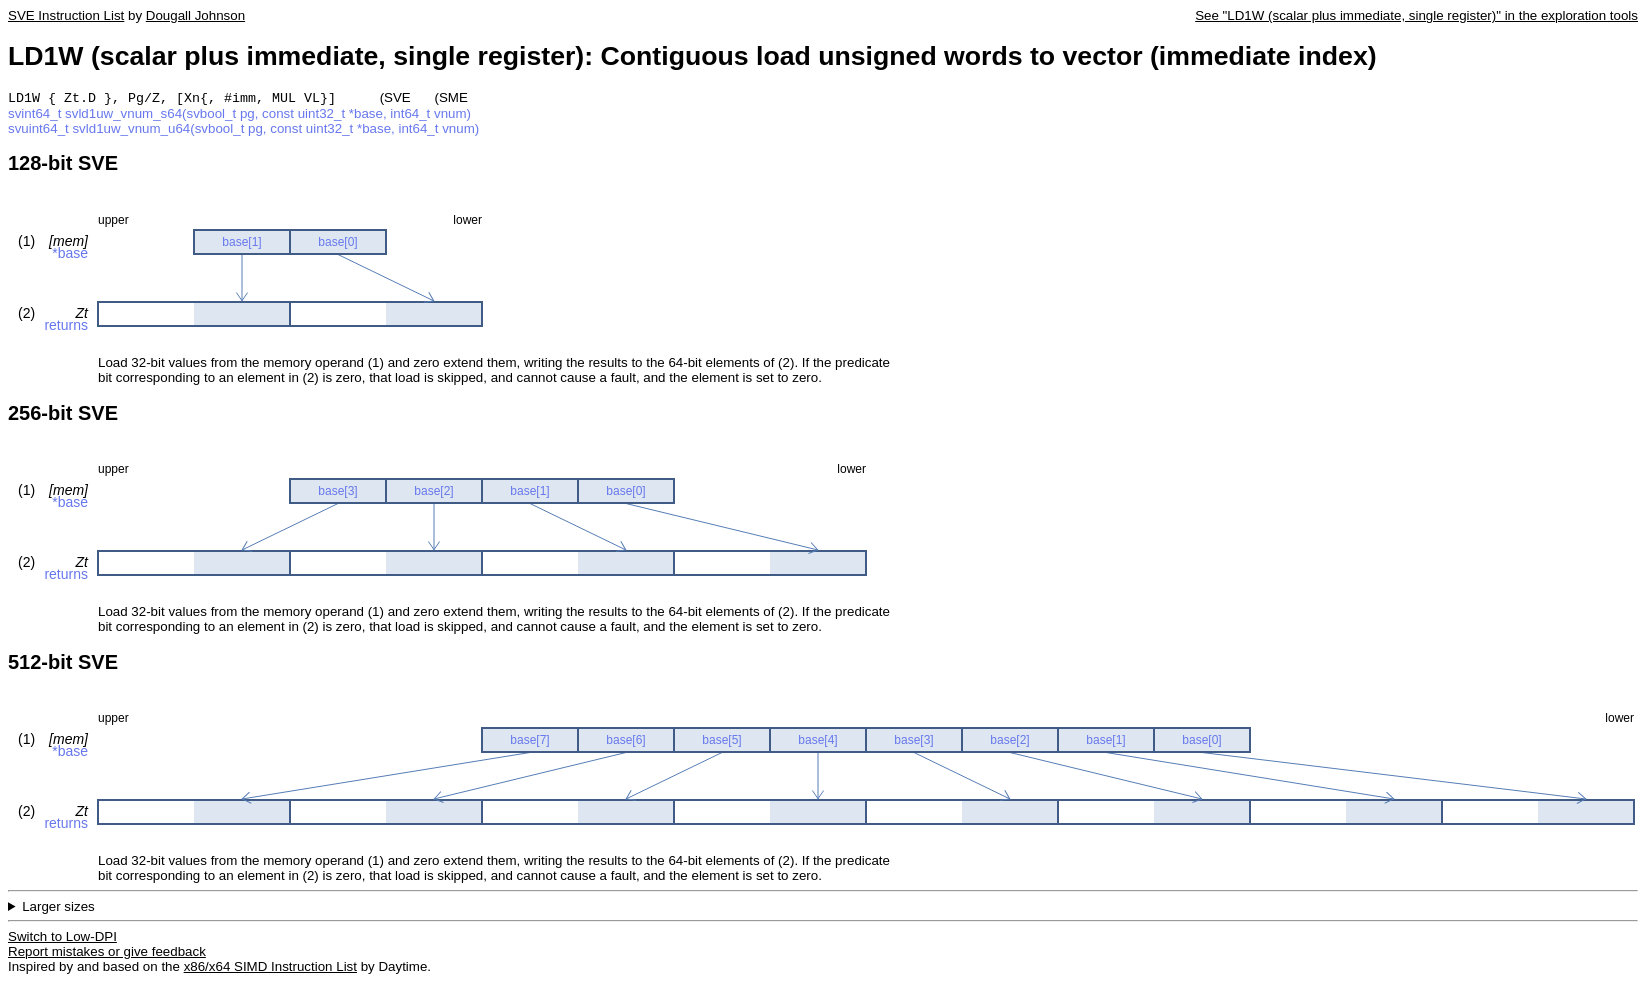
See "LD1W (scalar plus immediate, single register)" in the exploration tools (1416, 15)
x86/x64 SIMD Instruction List (270, 968)
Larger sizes (58, 908)
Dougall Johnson (195, 15)
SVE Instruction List (66, 15)
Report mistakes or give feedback (107, 953)
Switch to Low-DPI (62, 938)
